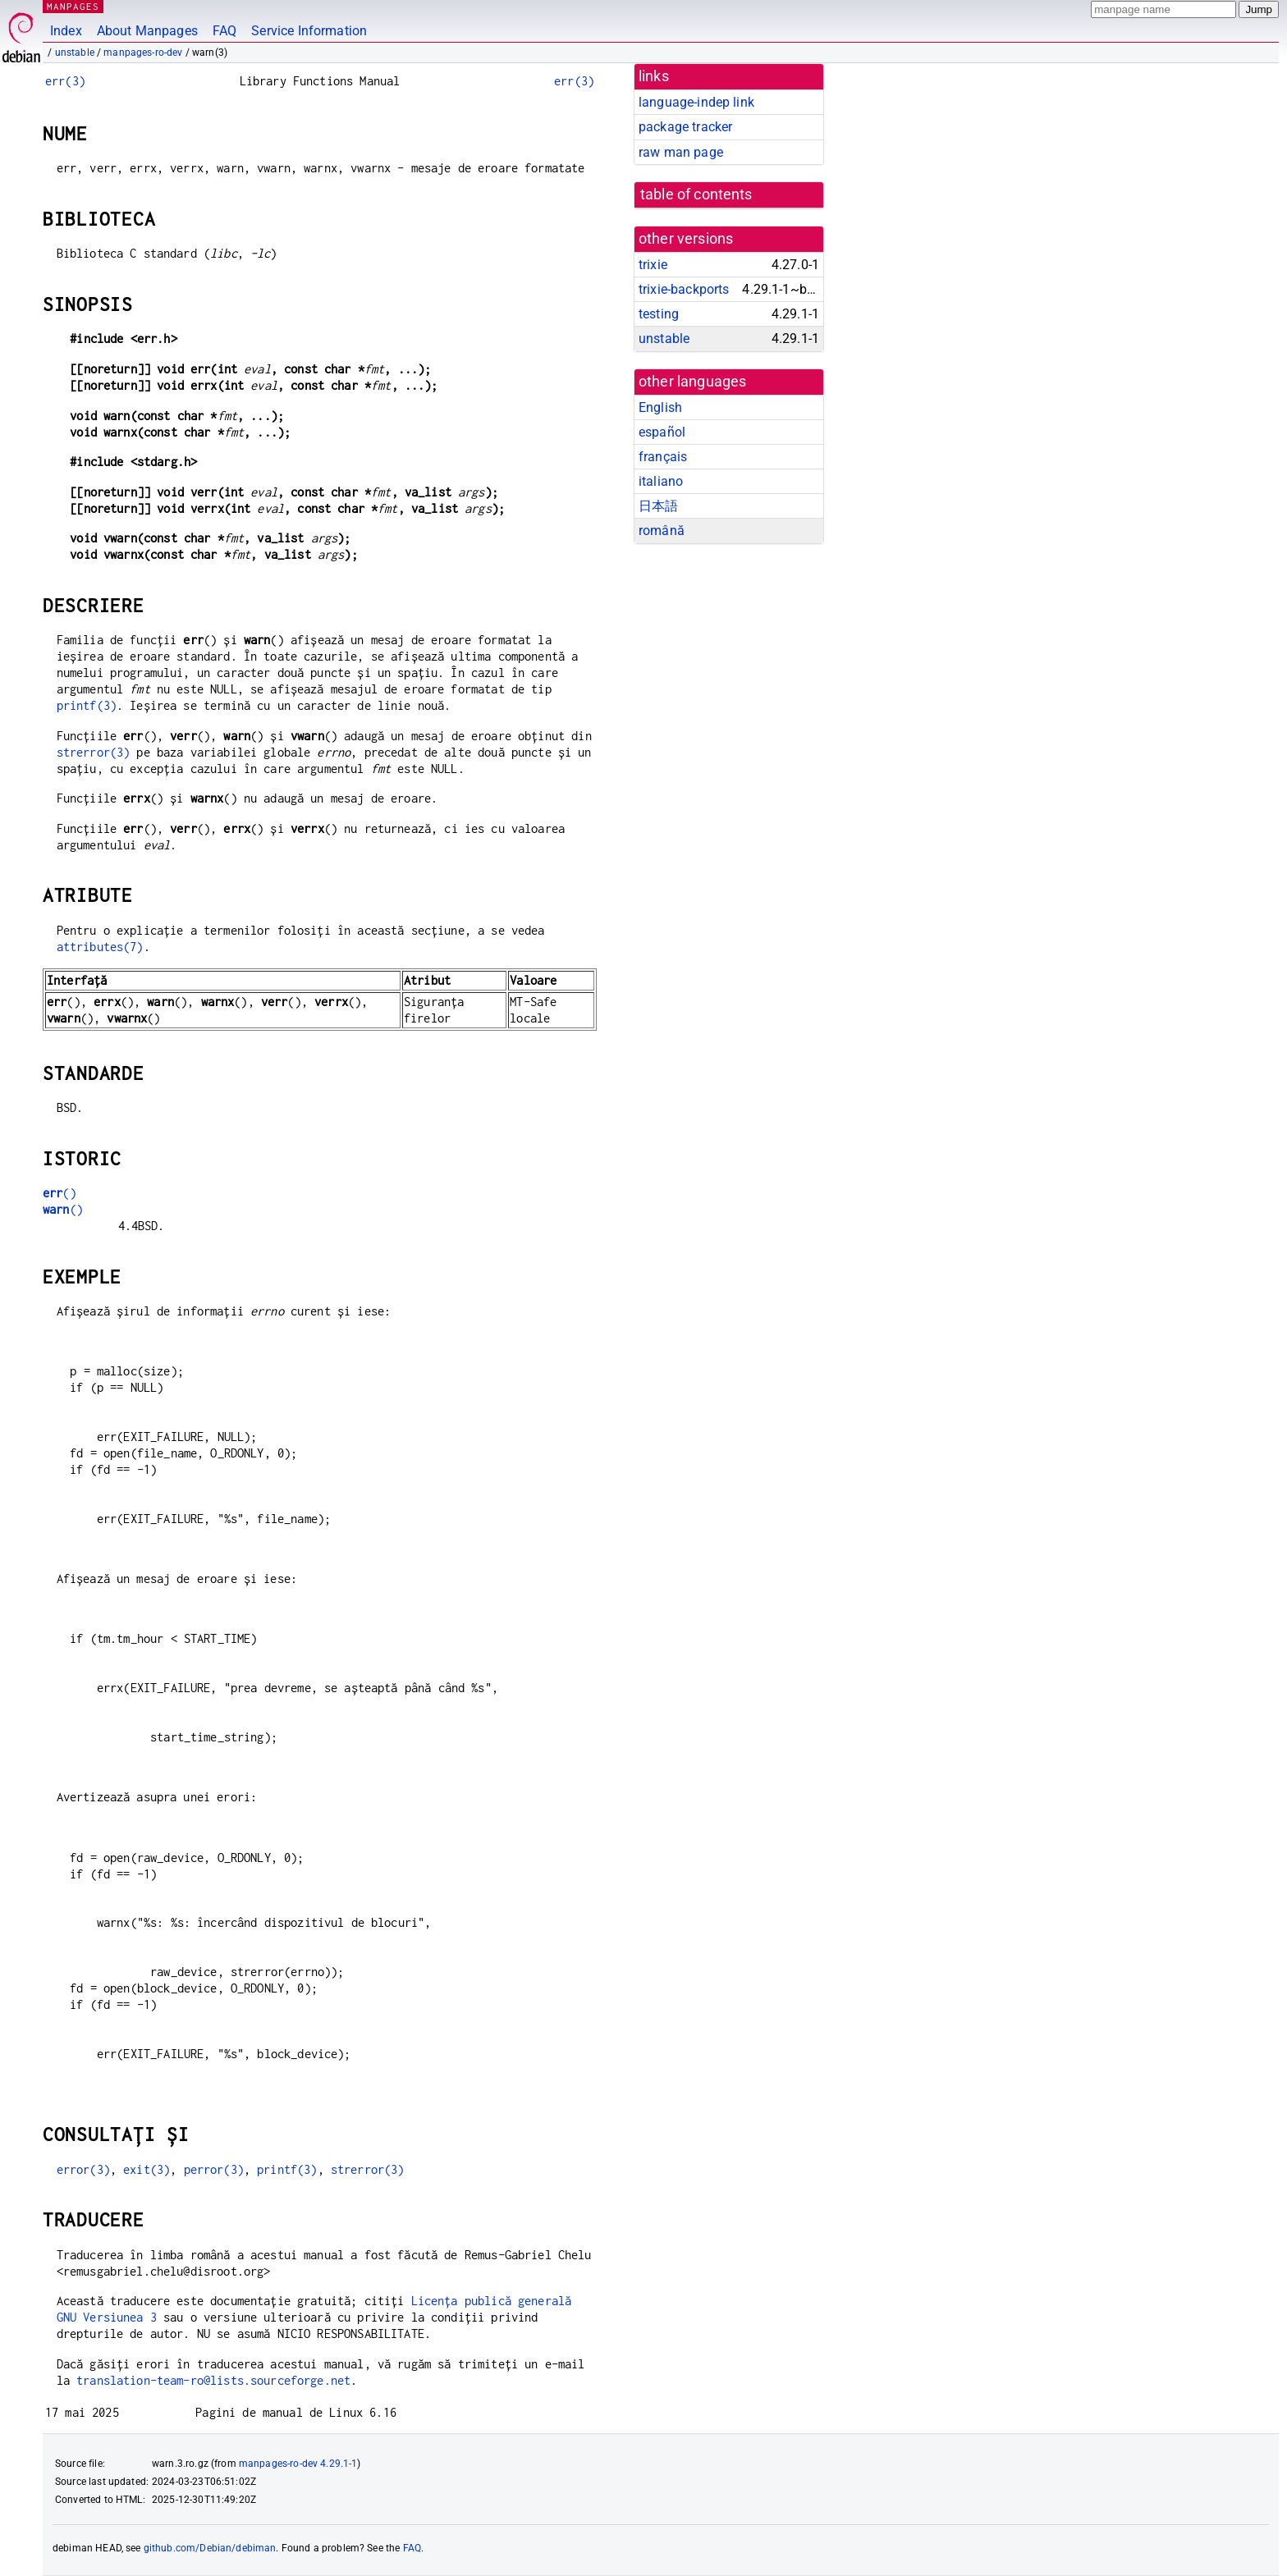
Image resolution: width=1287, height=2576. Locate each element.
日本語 (658, 506)
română (662, 530)
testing (659, 314)
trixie (653, 264)
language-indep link (696, 102)
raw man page (681, 152)
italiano (661, 481)
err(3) (65, 81)
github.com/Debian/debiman (210, 2548)
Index (66, 31)
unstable (74, 52)
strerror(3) (94, 752)
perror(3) (214, 2169)
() (59, 1193)
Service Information (309, 31)
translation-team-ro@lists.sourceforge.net (213, 2380)
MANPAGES (73, 6)
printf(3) (87, 705)
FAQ (224, 31)
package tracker (685, 127)
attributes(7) (100, 947)
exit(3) (146, 2169)
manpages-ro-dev (142, 52)
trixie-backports (684, 289)
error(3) (83, 2169)
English (660, 407)
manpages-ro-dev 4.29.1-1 (298, 2463)
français (663, 456)
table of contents (696, 194)
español (662, 432)
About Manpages (147, 31)
